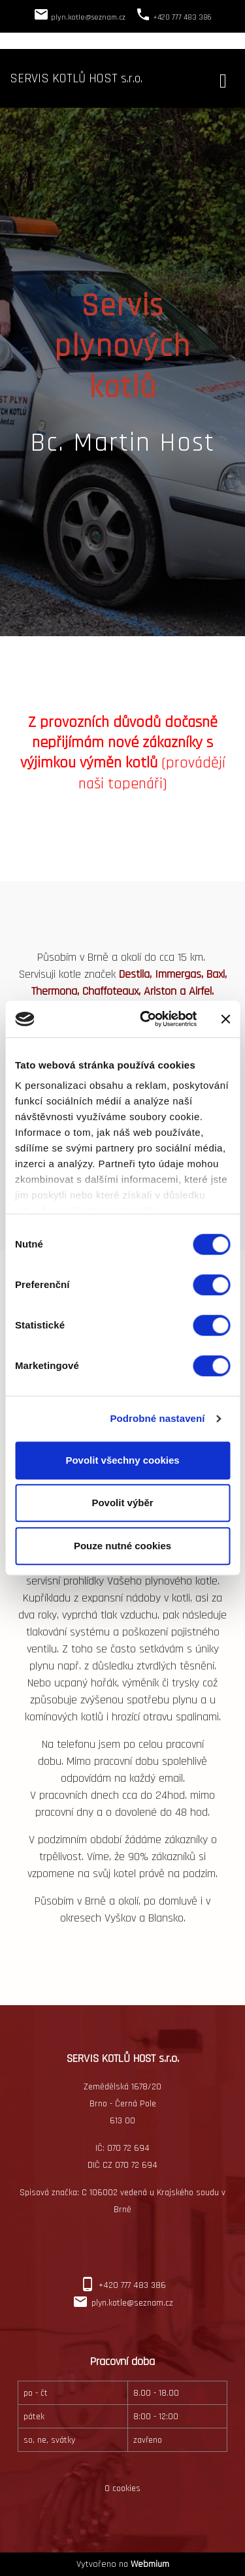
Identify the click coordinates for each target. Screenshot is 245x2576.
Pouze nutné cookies (122, 1545)
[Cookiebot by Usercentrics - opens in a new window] (146, 1018)
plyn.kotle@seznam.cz (132, 2303)
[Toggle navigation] (223, 78)
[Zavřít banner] (225, 1018)
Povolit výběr (122, 1502)
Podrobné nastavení (157, 1418)
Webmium (150, 2564)
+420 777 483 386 (132, 2285)
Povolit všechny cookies (122, 1460)
